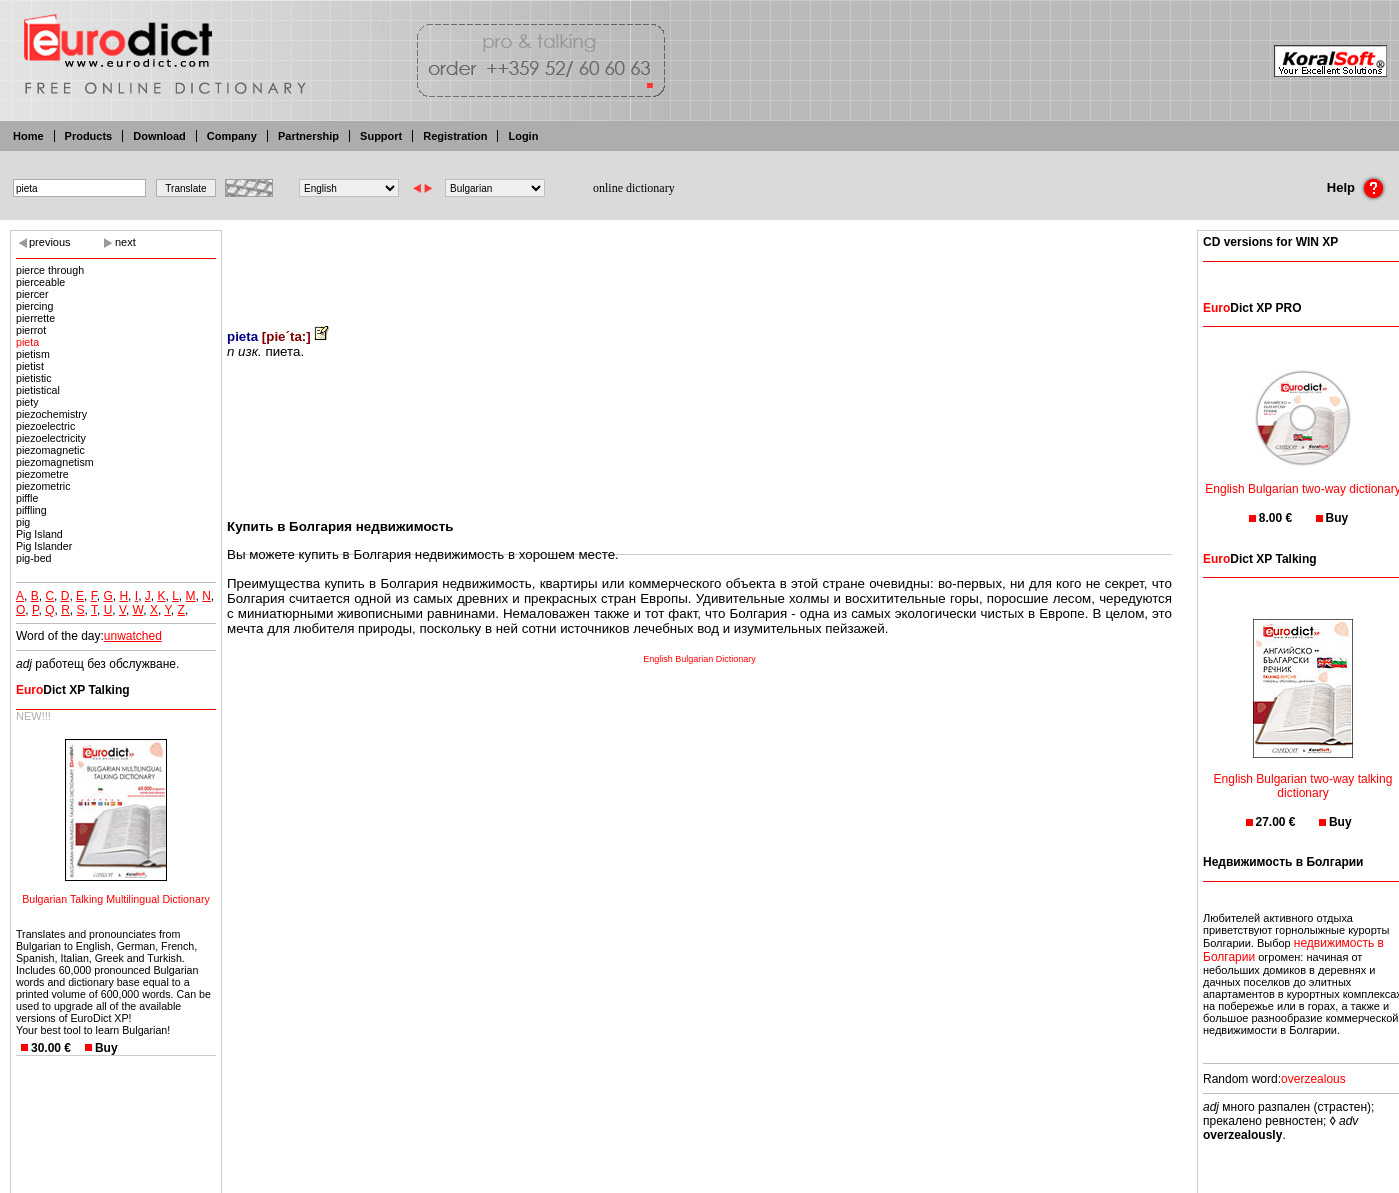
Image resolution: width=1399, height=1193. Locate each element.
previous (50, 242)
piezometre (42, 474)
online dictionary (634, 188)
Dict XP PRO (1252, 308)
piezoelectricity (51, 438)
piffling (31, 510)
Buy (106, 1048)
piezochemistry (51, 414)
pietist (30, 366)
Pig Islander (44, 546)
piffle (27, 498)
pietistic (34, 378)
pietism (33, 354)
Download (159, 136)
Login (523, 136)
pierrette (35, 318)
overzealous (1313, 1079)
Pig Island (39, 534)
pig (23, 522)
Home (28, 136)
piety (27, 402)
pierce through (50, 270)
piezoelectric (45, 426)
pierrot (31, 330)
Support (381, 136)
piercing (34, 306)
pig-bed (34, 558)
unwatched (133, 636)
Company (232, 136)
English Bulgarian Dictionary (699, 659)
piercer (32, 294)
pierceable (40, 282)
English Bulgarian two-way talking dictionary (1303, 773)
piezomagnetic (50, 450)
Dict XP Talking (73, 690)
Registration (455, 136)
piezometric (43, 486)
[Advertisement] (700, 265)
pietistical (38, 390)
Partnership (308, 136)
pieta (27, 342)
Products (89, 136)
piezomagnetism (55, 462)
